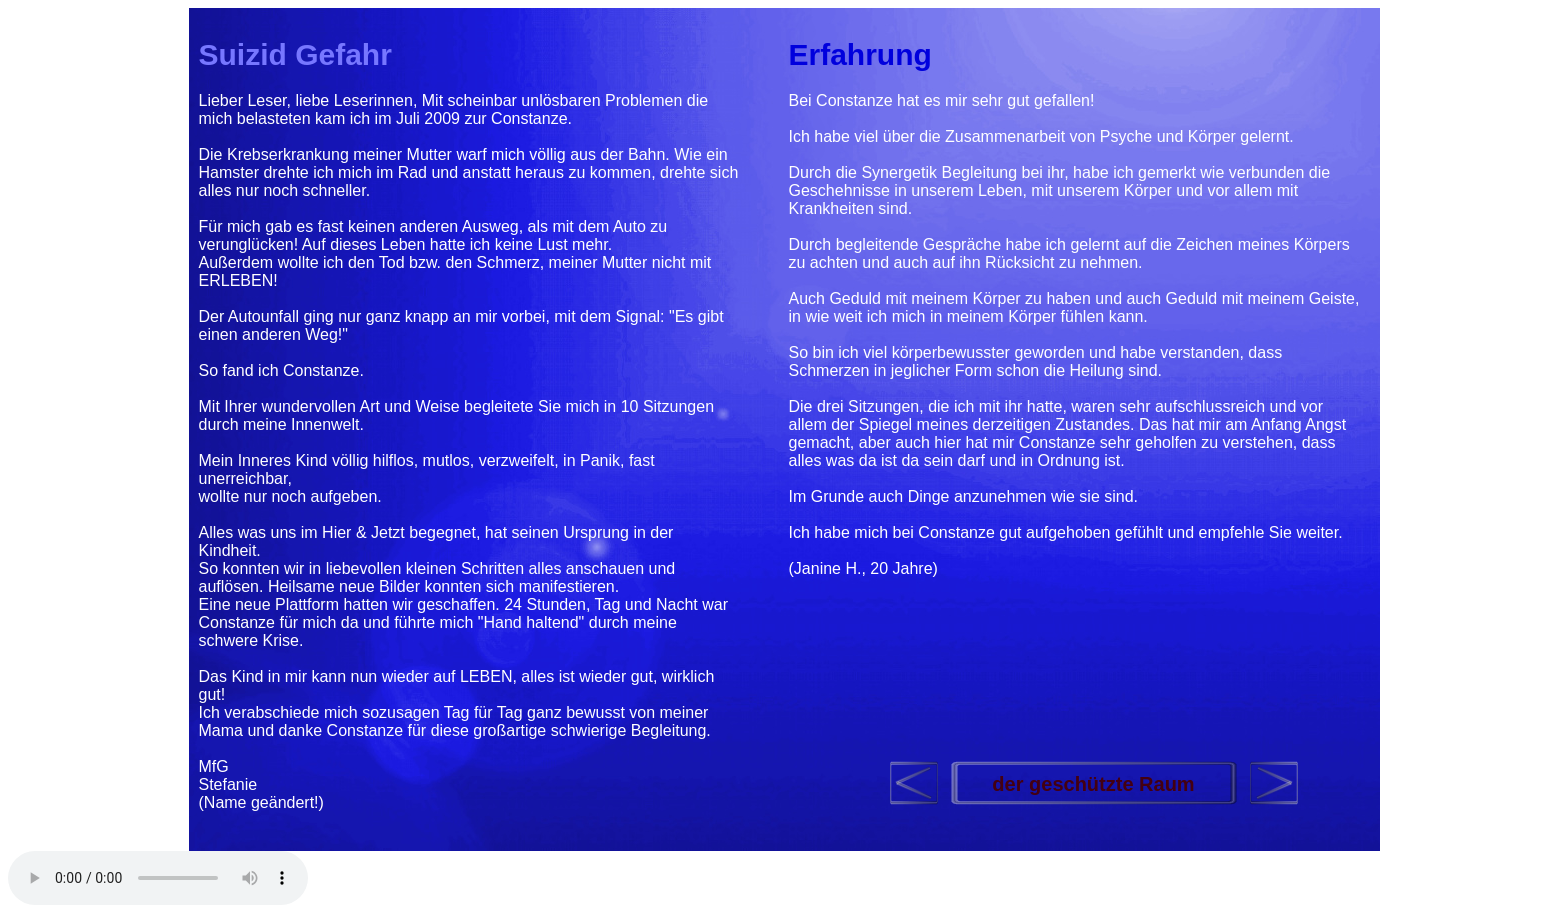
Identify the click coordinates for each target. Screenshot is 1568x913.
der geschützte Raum (1093, 784)
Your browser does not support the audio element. (158, 878)
